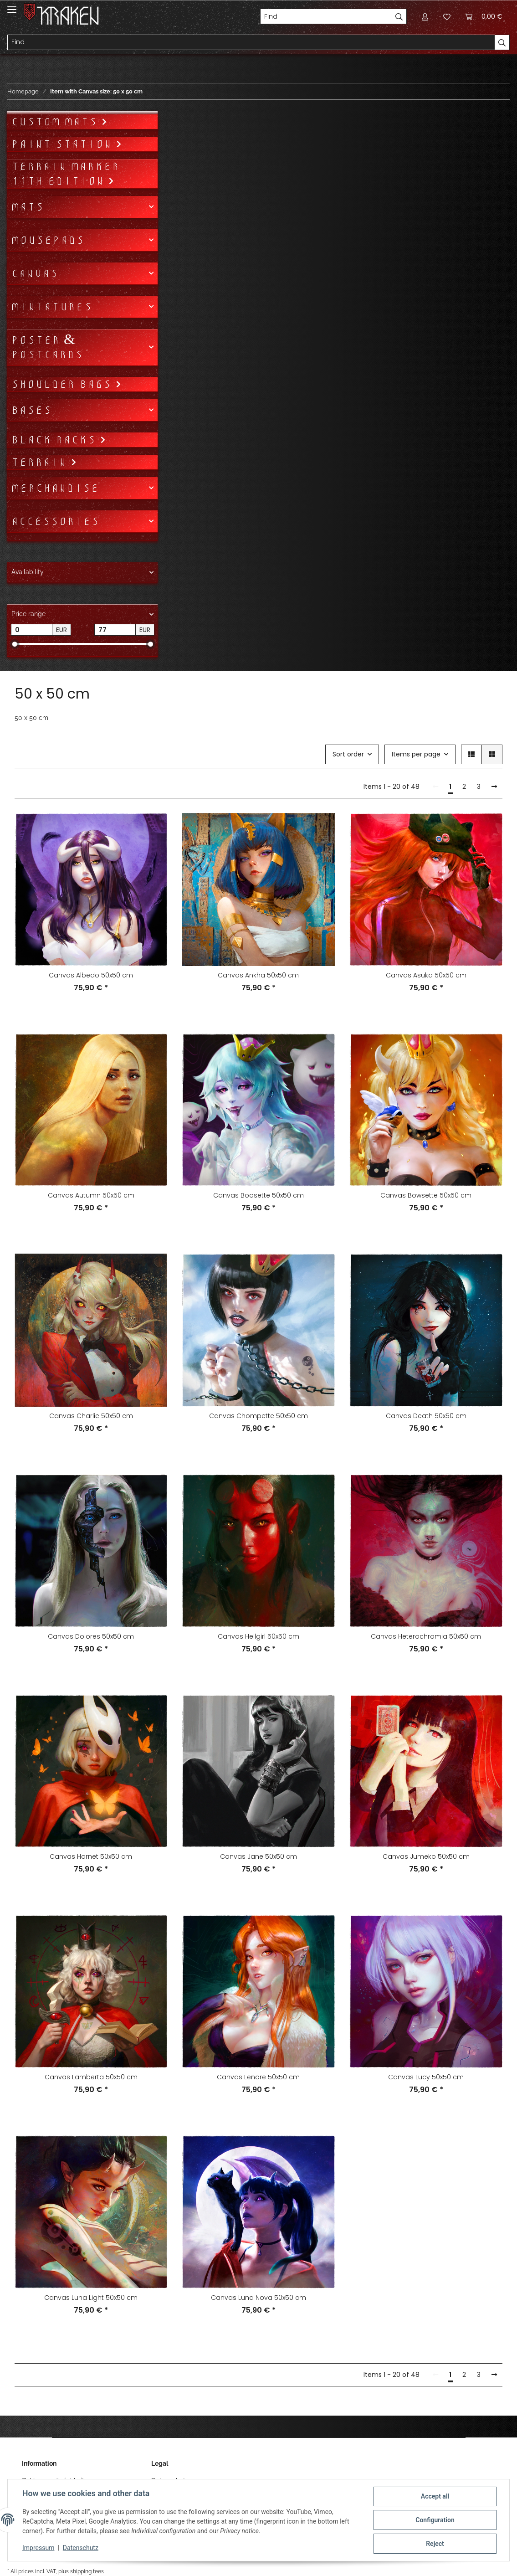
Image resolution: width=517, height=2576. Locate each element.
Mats (27, 207)
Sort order (348, 754)
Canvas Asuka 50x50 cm (426, 975)
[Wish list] (447, 16)
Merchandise (55, 488)
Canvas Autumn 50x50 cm (91, 1195)
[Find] (326, 16)
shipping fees (87, 2571)
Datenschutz (80, 2547)
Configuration (434, 2520)
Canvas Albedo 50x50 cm (91, 975)
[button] (425, 16)
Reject (435, 2543)
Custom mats (56, 121)
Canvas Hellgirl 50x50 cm (258, 1636)
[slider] (14, 644)
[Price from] (31, 630)
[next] (494, 787)
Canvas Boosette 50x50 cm (258, 1195)
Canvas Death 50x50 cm (426, 1415)
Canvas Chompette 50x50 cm (258, 1415)
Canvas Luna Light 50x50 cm (91, 2297)
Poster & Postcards (47, 347)
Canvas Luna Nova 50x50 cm (258, 2297)
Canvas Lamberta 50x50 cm (91, 2077)
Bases (31, 410)
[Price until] (115, 630)
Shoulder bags (63, 384)
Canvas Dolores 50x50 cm (91, 1636)
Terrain (41, 462)
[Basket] (484, 16)
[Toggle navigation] (11, 5)
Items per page (416, 754)
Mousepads (47, 240)
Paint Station (63, 144)
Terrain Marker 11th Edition (65, 173)
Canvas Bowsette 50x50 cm (425, 1195)
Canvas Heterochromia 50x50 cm (426, 1636)
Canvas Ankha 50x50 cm (258, 975)
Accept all (435, 2496)
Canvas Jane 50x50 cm (258, 1856)
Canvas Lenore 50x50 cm (258, 2077)
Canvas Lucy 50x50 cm (426, 2077)
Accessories (55, 521)
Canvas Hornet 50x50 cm (91, 1856)
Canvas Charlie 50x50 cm (91, 1415)
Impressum (38, 2547)
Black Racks (55, 439)
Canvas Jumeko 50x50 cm (426, 1856)
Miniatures (51, 306)
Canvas (34, 273)
